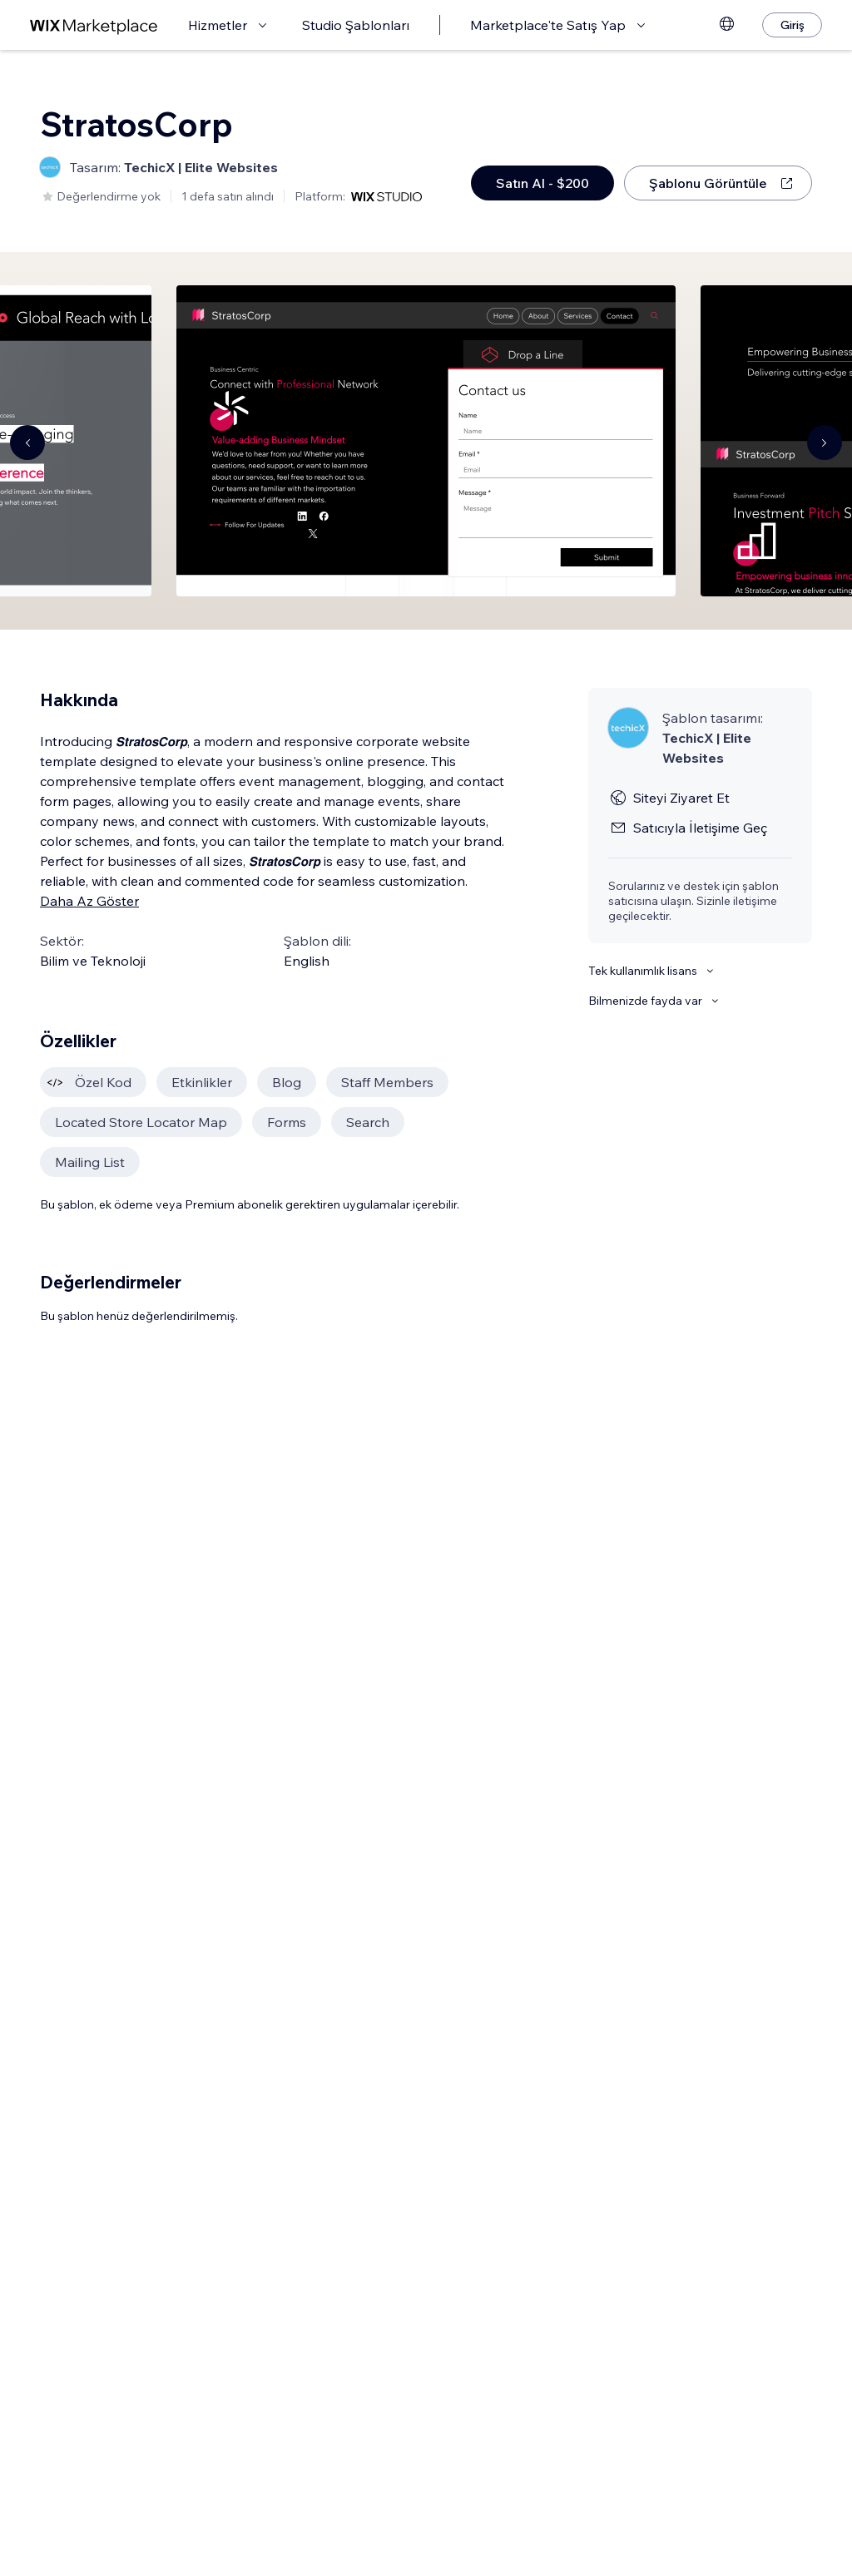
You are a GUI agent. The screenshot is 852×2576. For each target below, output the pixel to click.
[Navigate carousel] (27, 442)
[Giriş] (792, 24)
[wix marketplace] (94, 25)
